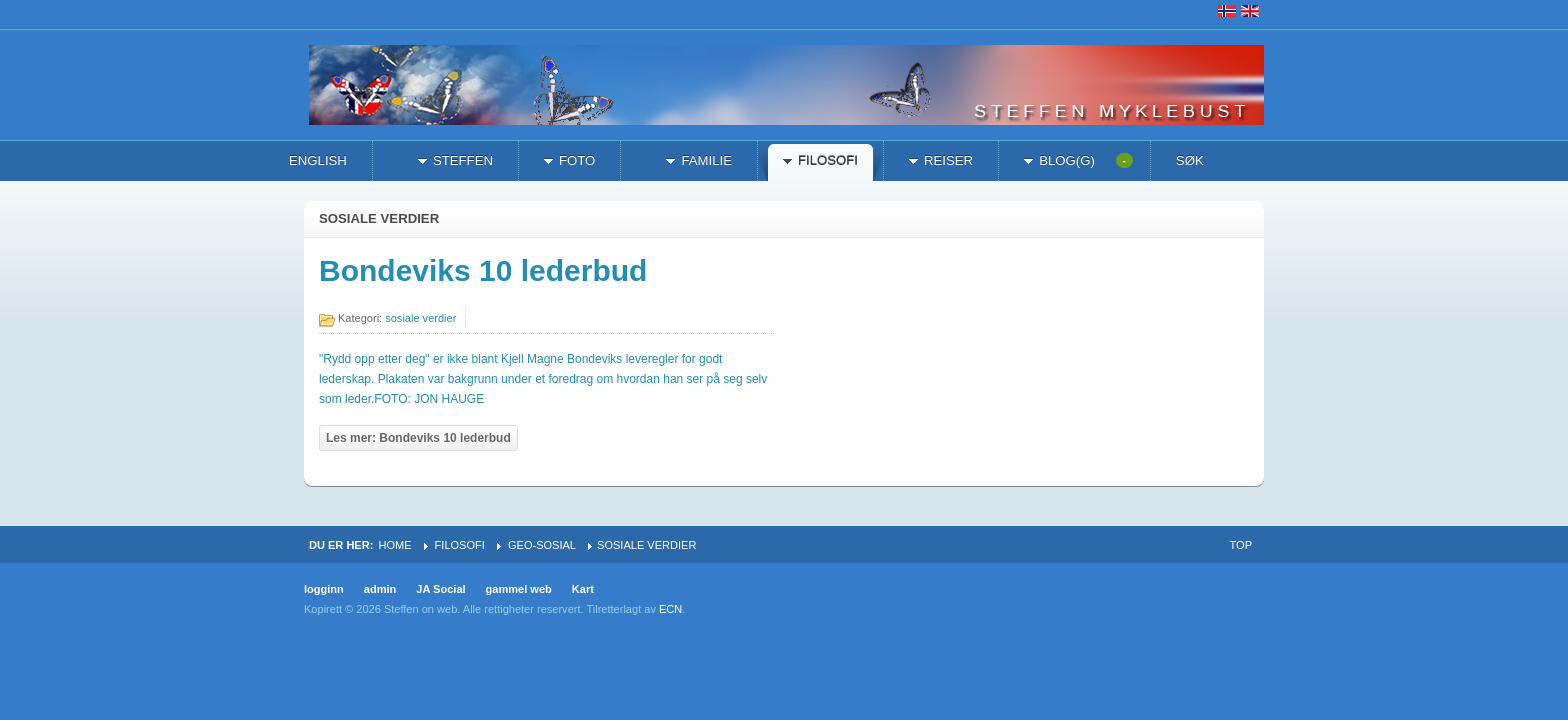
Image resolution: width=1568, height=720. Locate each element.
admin (380, 589)
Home (394, 545)
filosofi (460, 545)
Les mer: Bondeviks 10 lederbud (418, 438)
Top (1241, 545)
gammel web (519, 589)
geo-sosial (542, 545)
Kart (583, 589)
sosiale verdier (420, 318)
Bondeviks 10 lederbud (483, 270)
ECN (670, 609)
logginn (324, 589)
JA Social (440, 589)
